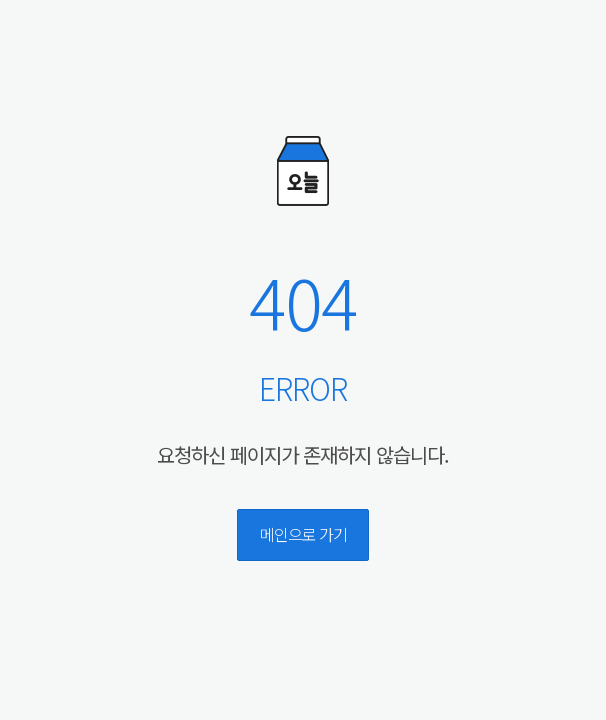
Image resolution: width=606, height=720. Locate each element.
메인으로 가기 (303, 534)
